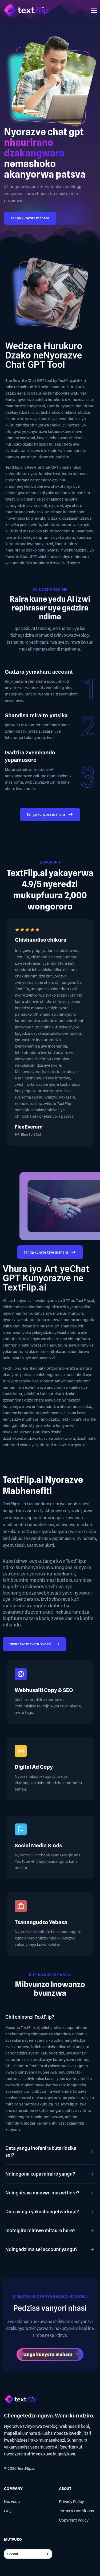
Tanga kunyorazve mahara (50, 1253)
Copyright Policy (74, 2520)
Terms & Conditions (76, 2511)
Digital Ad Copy (34, 1767)
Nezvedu (12, 2501)
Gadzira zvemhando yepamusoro (30, 756)
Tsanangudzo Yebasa (41, 1922)
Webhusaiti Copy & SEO (44, 1690)
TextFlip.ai (26, 2468)
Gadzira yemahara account (39, 672)
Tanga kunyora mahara (30, 218)
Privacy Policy (71, 2501)
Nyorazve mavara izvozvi (34, 1644)
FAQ (7, 2511)
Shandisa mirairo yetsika (36, 715)
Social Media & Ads (38, 1845)
